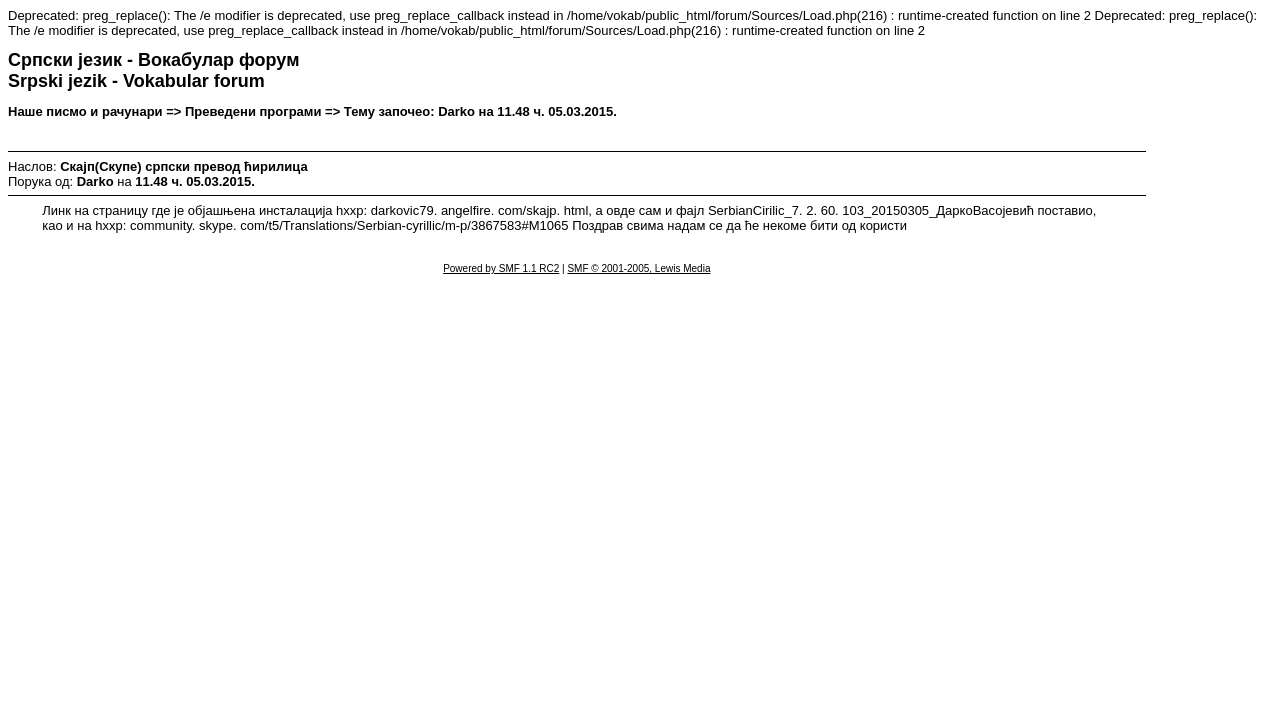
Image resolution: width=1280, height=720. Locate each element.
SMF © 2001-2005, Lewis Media (638, 268)
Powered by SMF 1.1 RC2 (501, 268)
